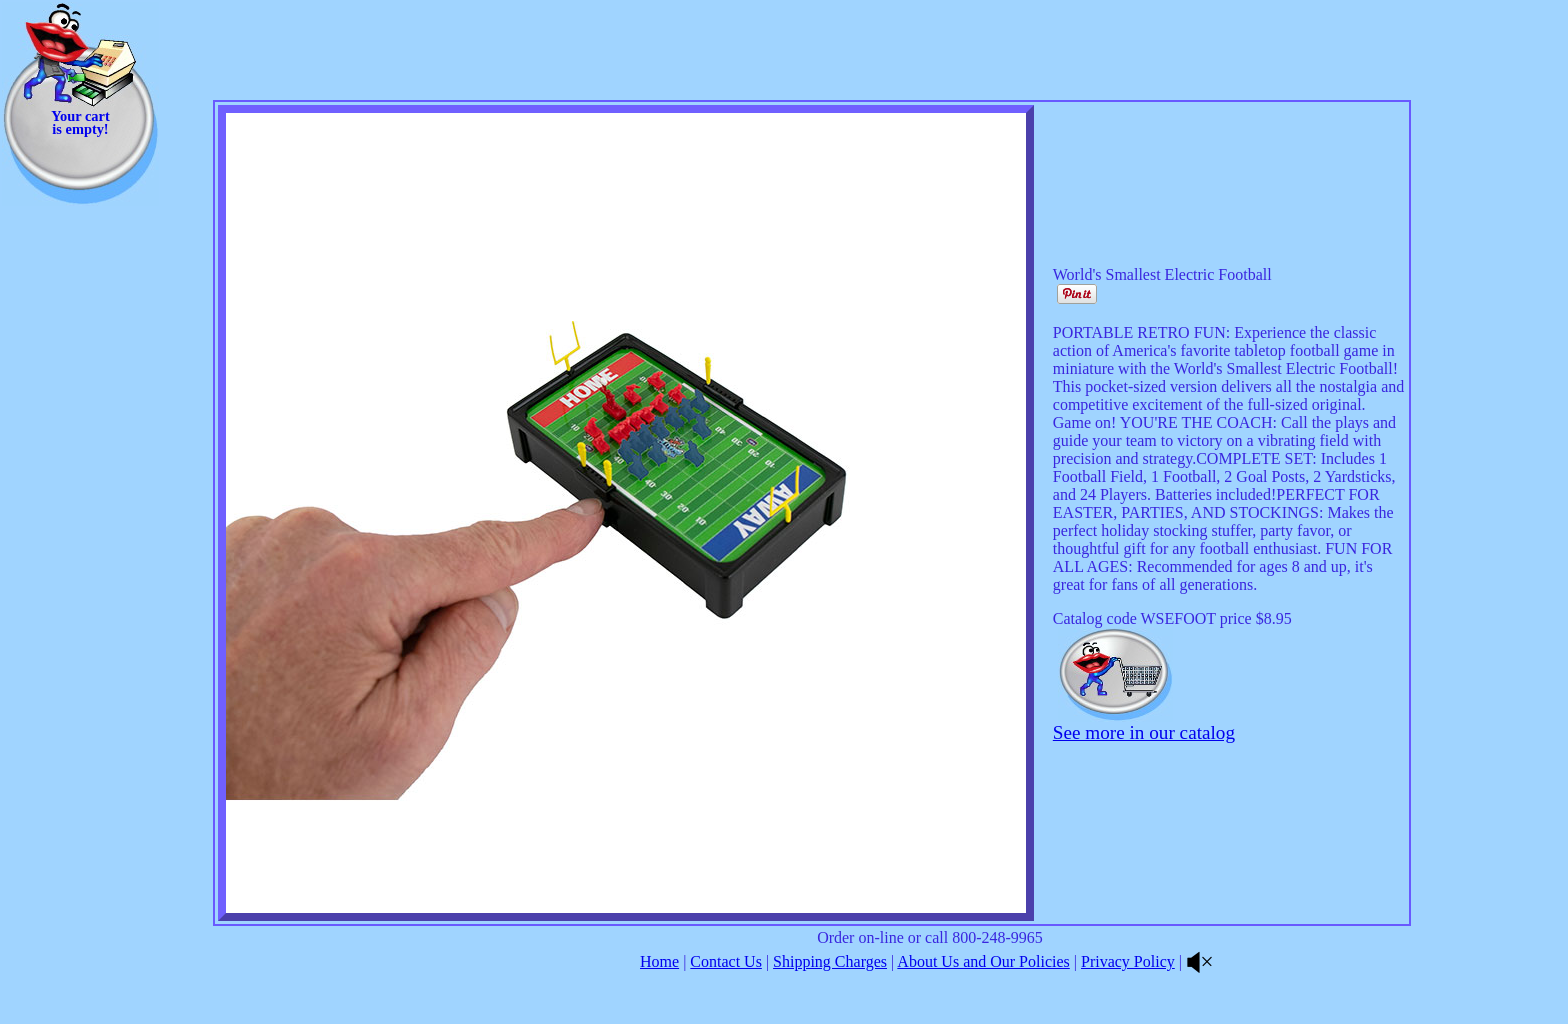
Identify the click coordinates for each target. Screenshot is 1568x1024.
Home (659, 961)
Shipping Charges (830, 961)
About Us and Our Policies (983, 961)
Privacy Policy (1128, 961)
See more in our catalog (1144, 732)
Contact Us (726, 961)
